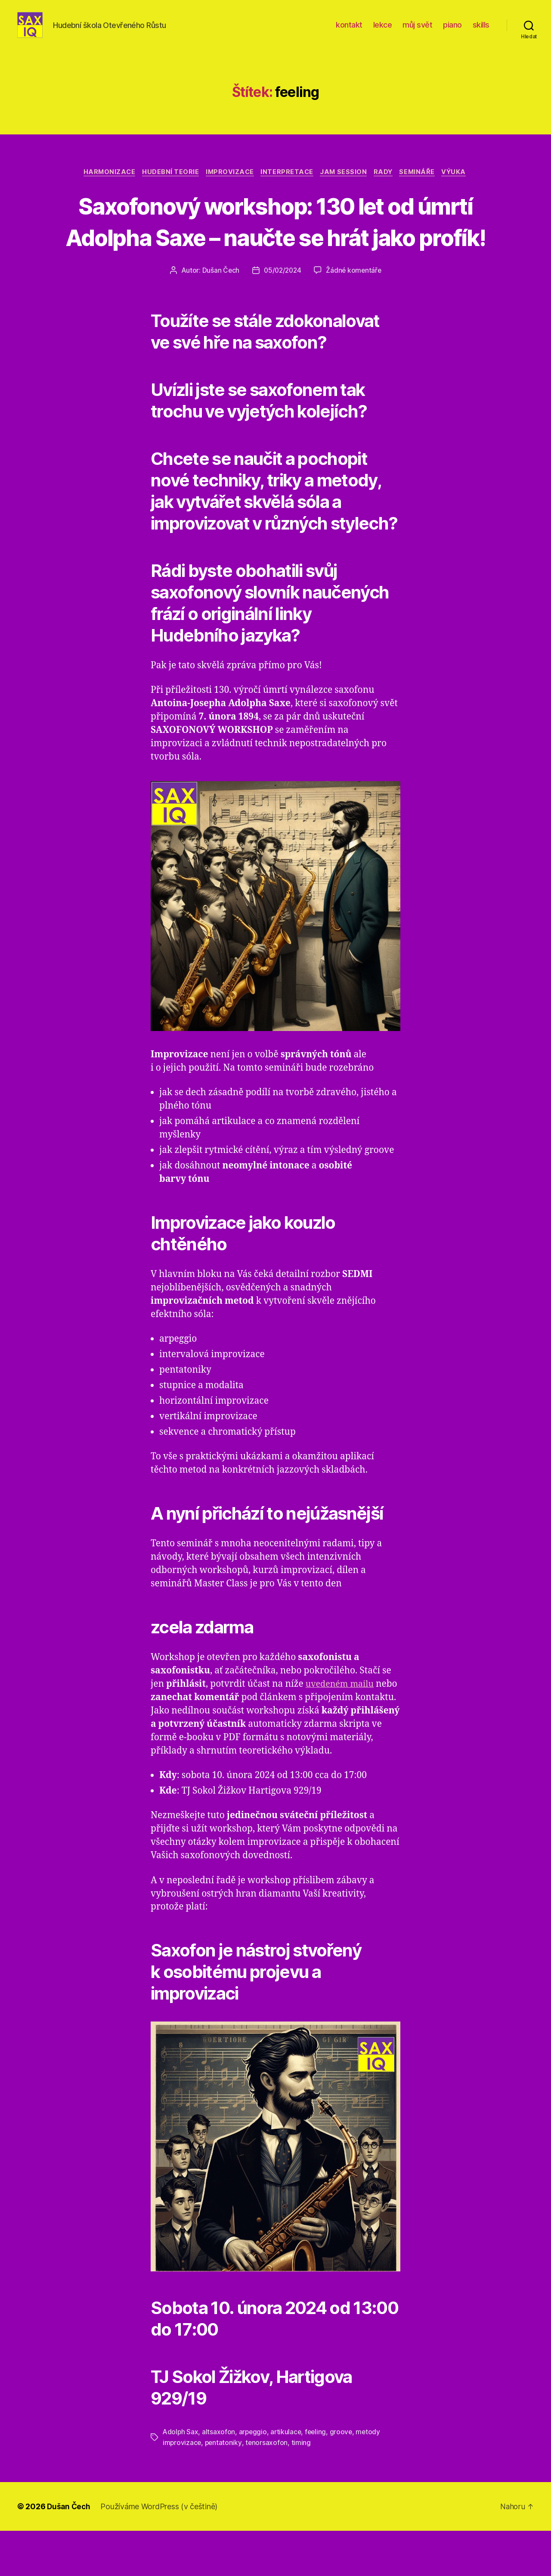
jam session (345, 186)
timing (302, 2487)
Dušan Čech (219, 315)
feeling (318, 2477)
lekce (382, 31)
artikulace (287, 2477)
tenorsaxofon (268, 2487)
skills (481, 31)
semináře (423, 186)
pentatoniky (224, 2487)
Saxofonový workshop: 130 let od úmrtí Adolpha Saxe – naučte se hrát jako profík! (275, 250)
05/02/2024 (282, 315)
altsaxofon (219, 2477)
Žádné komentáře (355, 315)
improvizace (227, 186)
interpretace (286, 186)
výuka (462, 186)
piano (452, 31)
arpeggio (254, 2477)
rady (387, 186)
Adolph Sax (181, 2477)
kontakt (349, 31)
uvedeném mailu (342, 1729)
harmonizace (102, 186)
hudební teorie (166, 186)
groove (344, 2477)
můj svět (417, 31)
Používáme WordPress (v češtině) (160, 2551)
